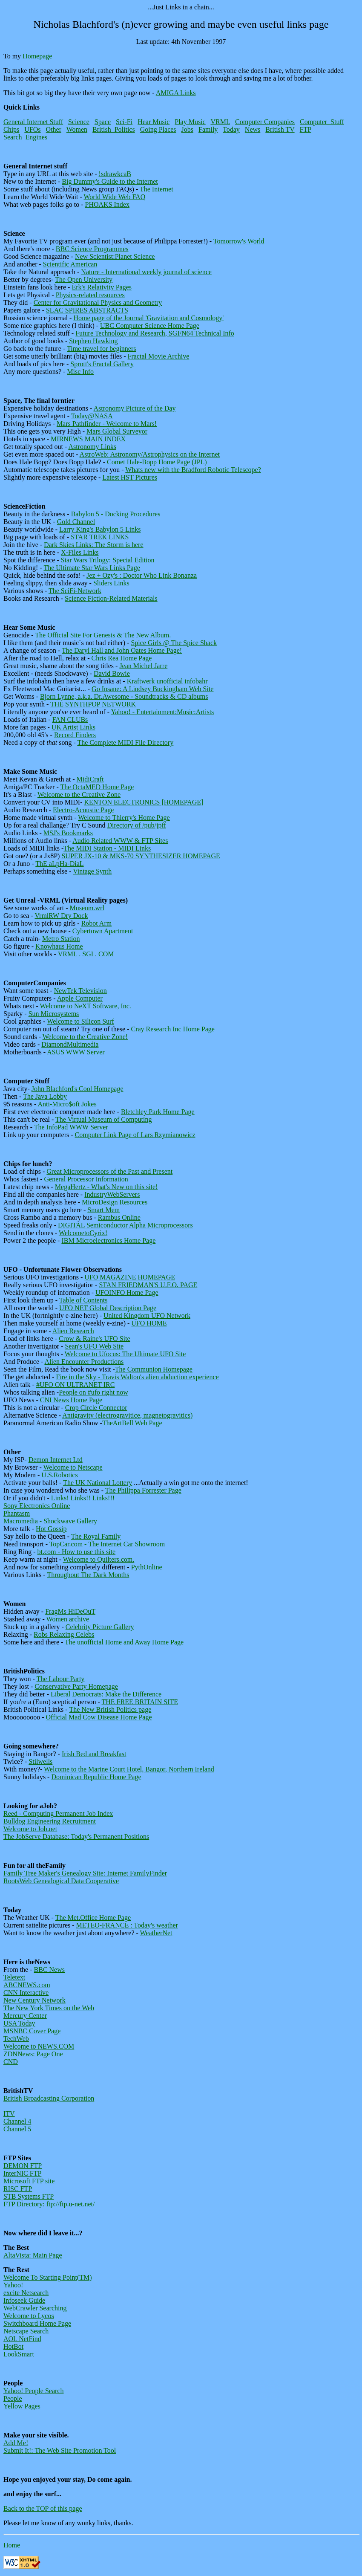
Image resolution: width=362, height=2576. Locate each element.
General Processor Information (86, 1179)
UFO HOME (149, 1323)
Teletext (14, 1977)
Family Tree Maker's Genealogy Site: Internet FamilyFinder (85, 1873)
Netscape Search (26, 2331)
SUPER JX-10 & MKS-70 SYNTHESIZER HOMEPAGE (140, 856)
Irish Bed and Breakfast (94, 1753)
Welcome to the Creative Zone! (85, 1036)
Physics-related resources (90, 294)
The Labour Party (60, 1678)
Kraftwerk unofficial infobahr (167, 681)
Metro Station (61, 938)
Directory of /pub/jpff (136, 825)
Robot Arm (96, 923)
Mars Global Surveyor (116, 431)
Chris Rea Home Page (122, 658)
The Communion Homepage (153, 1369)
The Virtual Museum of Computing (103, 1119)
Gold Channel (76, 521)
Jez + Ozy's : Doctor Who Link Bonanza (141, 575)
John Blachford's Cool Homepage (78, 1088)
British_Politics (113, 129)
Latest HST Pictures (129, 477)
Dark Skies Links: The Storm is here (93, 544)
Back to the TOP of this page (42, 2508)
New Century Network (34, 2000)
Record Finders (75, 734)
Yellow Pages (21, 2406)
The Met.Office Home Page (93, 1917)
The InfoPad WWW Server (71, 1127)
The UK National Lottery (97, 1482)
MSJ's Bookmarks (68, 832)
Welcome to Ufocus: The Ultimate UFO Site (125, 1353)
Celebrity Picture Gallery (100, 1626)
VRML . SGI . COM (86, 954)
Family (208, 129)
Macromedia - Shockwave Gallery (50, 1521)
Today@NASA (92, 416)
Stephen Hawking (93, 340)
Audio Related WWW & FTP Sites (120, 840)
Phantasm (16, 1513)
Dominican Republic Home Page (96, 1776)
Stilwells (40, 1761)
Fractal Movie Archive (159, 356)
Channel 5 (17, 2129)
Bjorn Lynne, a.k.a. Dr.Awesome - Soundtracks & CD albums (124, 696)
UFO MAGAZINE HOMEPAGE (129, 1277)
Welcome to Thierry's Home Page (124, 817)
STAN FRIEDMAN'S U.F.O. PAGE (148, 1284)
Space (103, 121)
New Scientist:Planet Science (115, 256)
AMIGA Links (176, 92)
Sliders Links (111, 583)
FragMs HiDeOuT (70, 1611)
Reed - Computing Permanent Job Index (58, 1813)
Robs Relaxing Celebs (64, 1634)
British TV (279, 129)
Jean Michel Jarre (143, 665)
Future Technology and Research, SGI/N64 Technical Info (154, 333)
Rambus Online (119, 1217)
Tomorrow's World (238, 241)
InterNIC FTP (22, 2173)
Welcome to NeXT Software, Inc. (85, 1006)
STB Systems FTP (28, 2196)
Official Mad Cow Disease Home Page (99, 1717)
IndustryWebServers (112, 1194)
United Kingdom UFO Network (146, 1315)
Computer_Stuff (322, 121)
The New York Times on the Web (48, 2008)
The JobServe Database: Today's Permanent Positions (76, 1836)
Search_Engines (25, 137)
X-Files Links (79, 552)
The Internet (156, 189)
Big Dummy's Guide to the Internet (110, 181)
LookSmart (18, 2354)
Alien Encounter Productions (84, 1361)
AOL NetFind (22, 2338)
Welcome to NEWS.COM (38, 2046)
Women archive (67, 1619)
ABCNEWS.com (26, 1984)
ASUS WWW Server (75, 1052)
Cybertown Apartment (102, 931)
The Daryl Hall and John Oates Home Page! (122, 650)
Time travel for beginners (101, 348)
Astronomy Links (92, 446)
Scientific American (70, 264)
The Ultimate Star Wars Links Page (91, 567)
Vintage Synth (92, 871)
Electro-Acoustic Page (83, 809)
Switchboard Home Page (37, 2323)
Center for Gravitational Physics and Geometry (98, 302)
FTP (305, 129)
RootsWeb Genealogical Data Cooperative (61, 1880)
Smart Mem (103, 1209)
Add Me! (15, 2442)
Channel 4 (17, 2121)
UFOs (32, 129)
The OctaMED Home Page (97, 786)
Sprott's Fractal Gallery (102, 364)
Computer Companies (265, 121)
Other (53, 129)
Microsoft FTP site (29, 2181)
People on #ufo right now (93, 1392)
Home (11, 2545)
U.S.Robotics (59, 1475)
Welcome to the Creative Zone (79, 794)
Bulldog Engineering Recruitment (49, 1821)
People (12, 2398)
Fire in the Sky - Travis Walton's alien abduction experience (137, 1377)
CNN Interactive (26, 1992)
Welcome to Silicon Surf (80, 1021)
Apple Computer (80, 998)
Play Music (190, 121)
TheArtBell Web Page (132, 1423)
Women (76, 129)
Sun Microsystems (54, 1013)
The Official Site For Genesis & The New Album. (103, 635)
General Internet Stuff (33, 121)
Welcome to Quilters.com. (99, 1559)
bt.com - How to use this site (76, 1551)
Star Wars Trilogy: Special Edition (108, 560)
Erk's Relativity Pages (102, 287)
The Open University (83, 279)
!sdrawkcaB (115, 173)
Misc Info (80, 371)
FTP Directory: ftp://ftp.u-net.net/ (49, 2204)
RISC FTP (17, 2188)
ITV (9, 2113)
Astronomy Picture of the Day (135, 408)
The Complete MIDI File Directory (125, 742)
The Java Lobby (45, 1096)
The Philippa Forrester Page (143, 1490)
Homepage (37, 56)
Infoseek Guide (24, 2300)
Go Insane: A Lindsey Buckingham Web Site (152, 688)
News (252, 129)
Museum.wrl (87, 908)
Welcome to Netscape (72, 1467)
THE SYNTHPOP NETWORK (93, 704)
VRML (220, 121)
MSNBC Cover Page (31, 2031)
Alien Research (73, 1330)
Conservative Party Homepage (76, 1686)
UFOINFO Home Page (126, 1292)
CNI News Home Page (71, 1400)
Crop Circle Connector (96, 1407)
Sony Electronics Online (36, 1505)
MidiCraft (89, 779)
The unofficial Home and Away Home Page (124, 1642)
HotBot (13, 2346)
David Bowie (112, 673)
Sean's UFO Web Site (94, 1346)
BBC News (49, 1969)
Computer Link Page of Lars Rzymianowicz (135, 1134)
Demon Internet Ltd (56, 1459)
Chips (11, 129)
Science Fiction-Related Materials (111, 598)
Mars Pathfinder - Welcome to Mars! (107, 423)
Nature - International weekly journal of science (146, 271)
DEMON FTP (22, 2165)
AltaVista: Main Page (32, 2255)
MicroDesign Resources (114, 1202)
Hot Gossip (51, 1528)
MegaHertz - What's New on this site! (106, 1186)
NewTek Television (80, 990)
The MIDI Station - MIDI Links (107, 848)
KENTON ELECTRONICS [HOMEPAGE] (143, 802)
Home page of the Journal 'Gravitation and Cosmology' (148, 317)
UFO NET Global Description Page (107, 1307)
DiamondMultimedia (69, 1044)
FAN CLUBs (70, 719)
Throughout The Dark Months (88, 1574)
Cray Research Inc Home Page (173, 1029)
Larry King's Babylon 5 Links (100, 529)
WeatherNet (156, 1932)
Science (78, 121)
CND (10, 2061)
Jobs (187, 129)
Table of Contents (83, 1300)
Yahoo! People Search (33, 2390)
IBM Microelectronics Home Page (108, 1240)
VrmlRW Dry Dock (61, 915)
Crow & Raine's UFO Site (94, 1338)
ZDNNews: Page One (33, 2054)
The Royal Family (96, 1536)
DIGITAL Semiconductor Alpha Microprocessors (125, 1225)
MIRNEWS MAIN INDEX (88, 439)
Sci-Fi (124, 121)
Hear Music (154, 121)
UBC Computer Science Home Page (149, 325)
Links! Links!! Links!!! (83, 1498)
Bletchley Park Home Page (158, 1111)
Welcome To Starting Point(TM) (47, 2277)
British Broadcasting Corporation (48, 2098)
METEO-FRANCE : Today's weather (127, 1925)
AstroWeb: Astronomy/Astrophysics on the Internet (150, 454)
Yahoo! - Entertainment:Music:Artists (162, 711)
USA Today (19, 2023)
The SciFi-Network (75, 590)
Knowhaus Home (59, 946)
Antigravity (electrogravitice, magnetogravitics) (127, 1415)
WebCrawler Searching (34, 2308)
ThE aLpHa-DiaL (59, 863)
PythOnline (146, 1567)
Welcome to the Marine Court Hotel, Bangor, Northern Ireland (129, 1769)
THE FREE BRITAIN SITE (140, 1701)
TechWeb (16, 2038)
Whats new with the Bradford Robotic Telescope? (193, 469)
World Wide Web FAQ (114, 196)
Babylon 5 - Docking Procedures (116, 514)
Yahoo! (13, 2285)
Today (231, 129)
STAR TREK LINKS (100, 537)
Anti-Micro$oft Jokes (66, 1104)
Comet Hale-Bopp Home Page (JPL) (157, 462)
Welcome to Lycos (28, 2315)
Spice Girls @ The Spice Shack (174, 642)
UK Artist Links (73, 727)
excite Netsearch (26, 2292)
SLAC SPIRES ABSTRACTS (87, 310)
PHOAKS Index (107, 204)
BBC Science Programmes (92, 248)
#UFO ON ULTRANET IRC (75, 1384)
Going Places (158, 129)
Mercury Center (25, 2015)
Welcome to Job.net (30, 1828)
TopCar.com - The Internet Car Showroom (107, 1544)
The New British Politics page (110, 1709)
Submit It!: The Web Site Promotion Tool (59, 2450)
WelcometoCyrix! (83, 1232)
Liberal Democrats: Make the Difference (106, 1694)
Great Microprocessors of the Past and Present (109, 1171)
